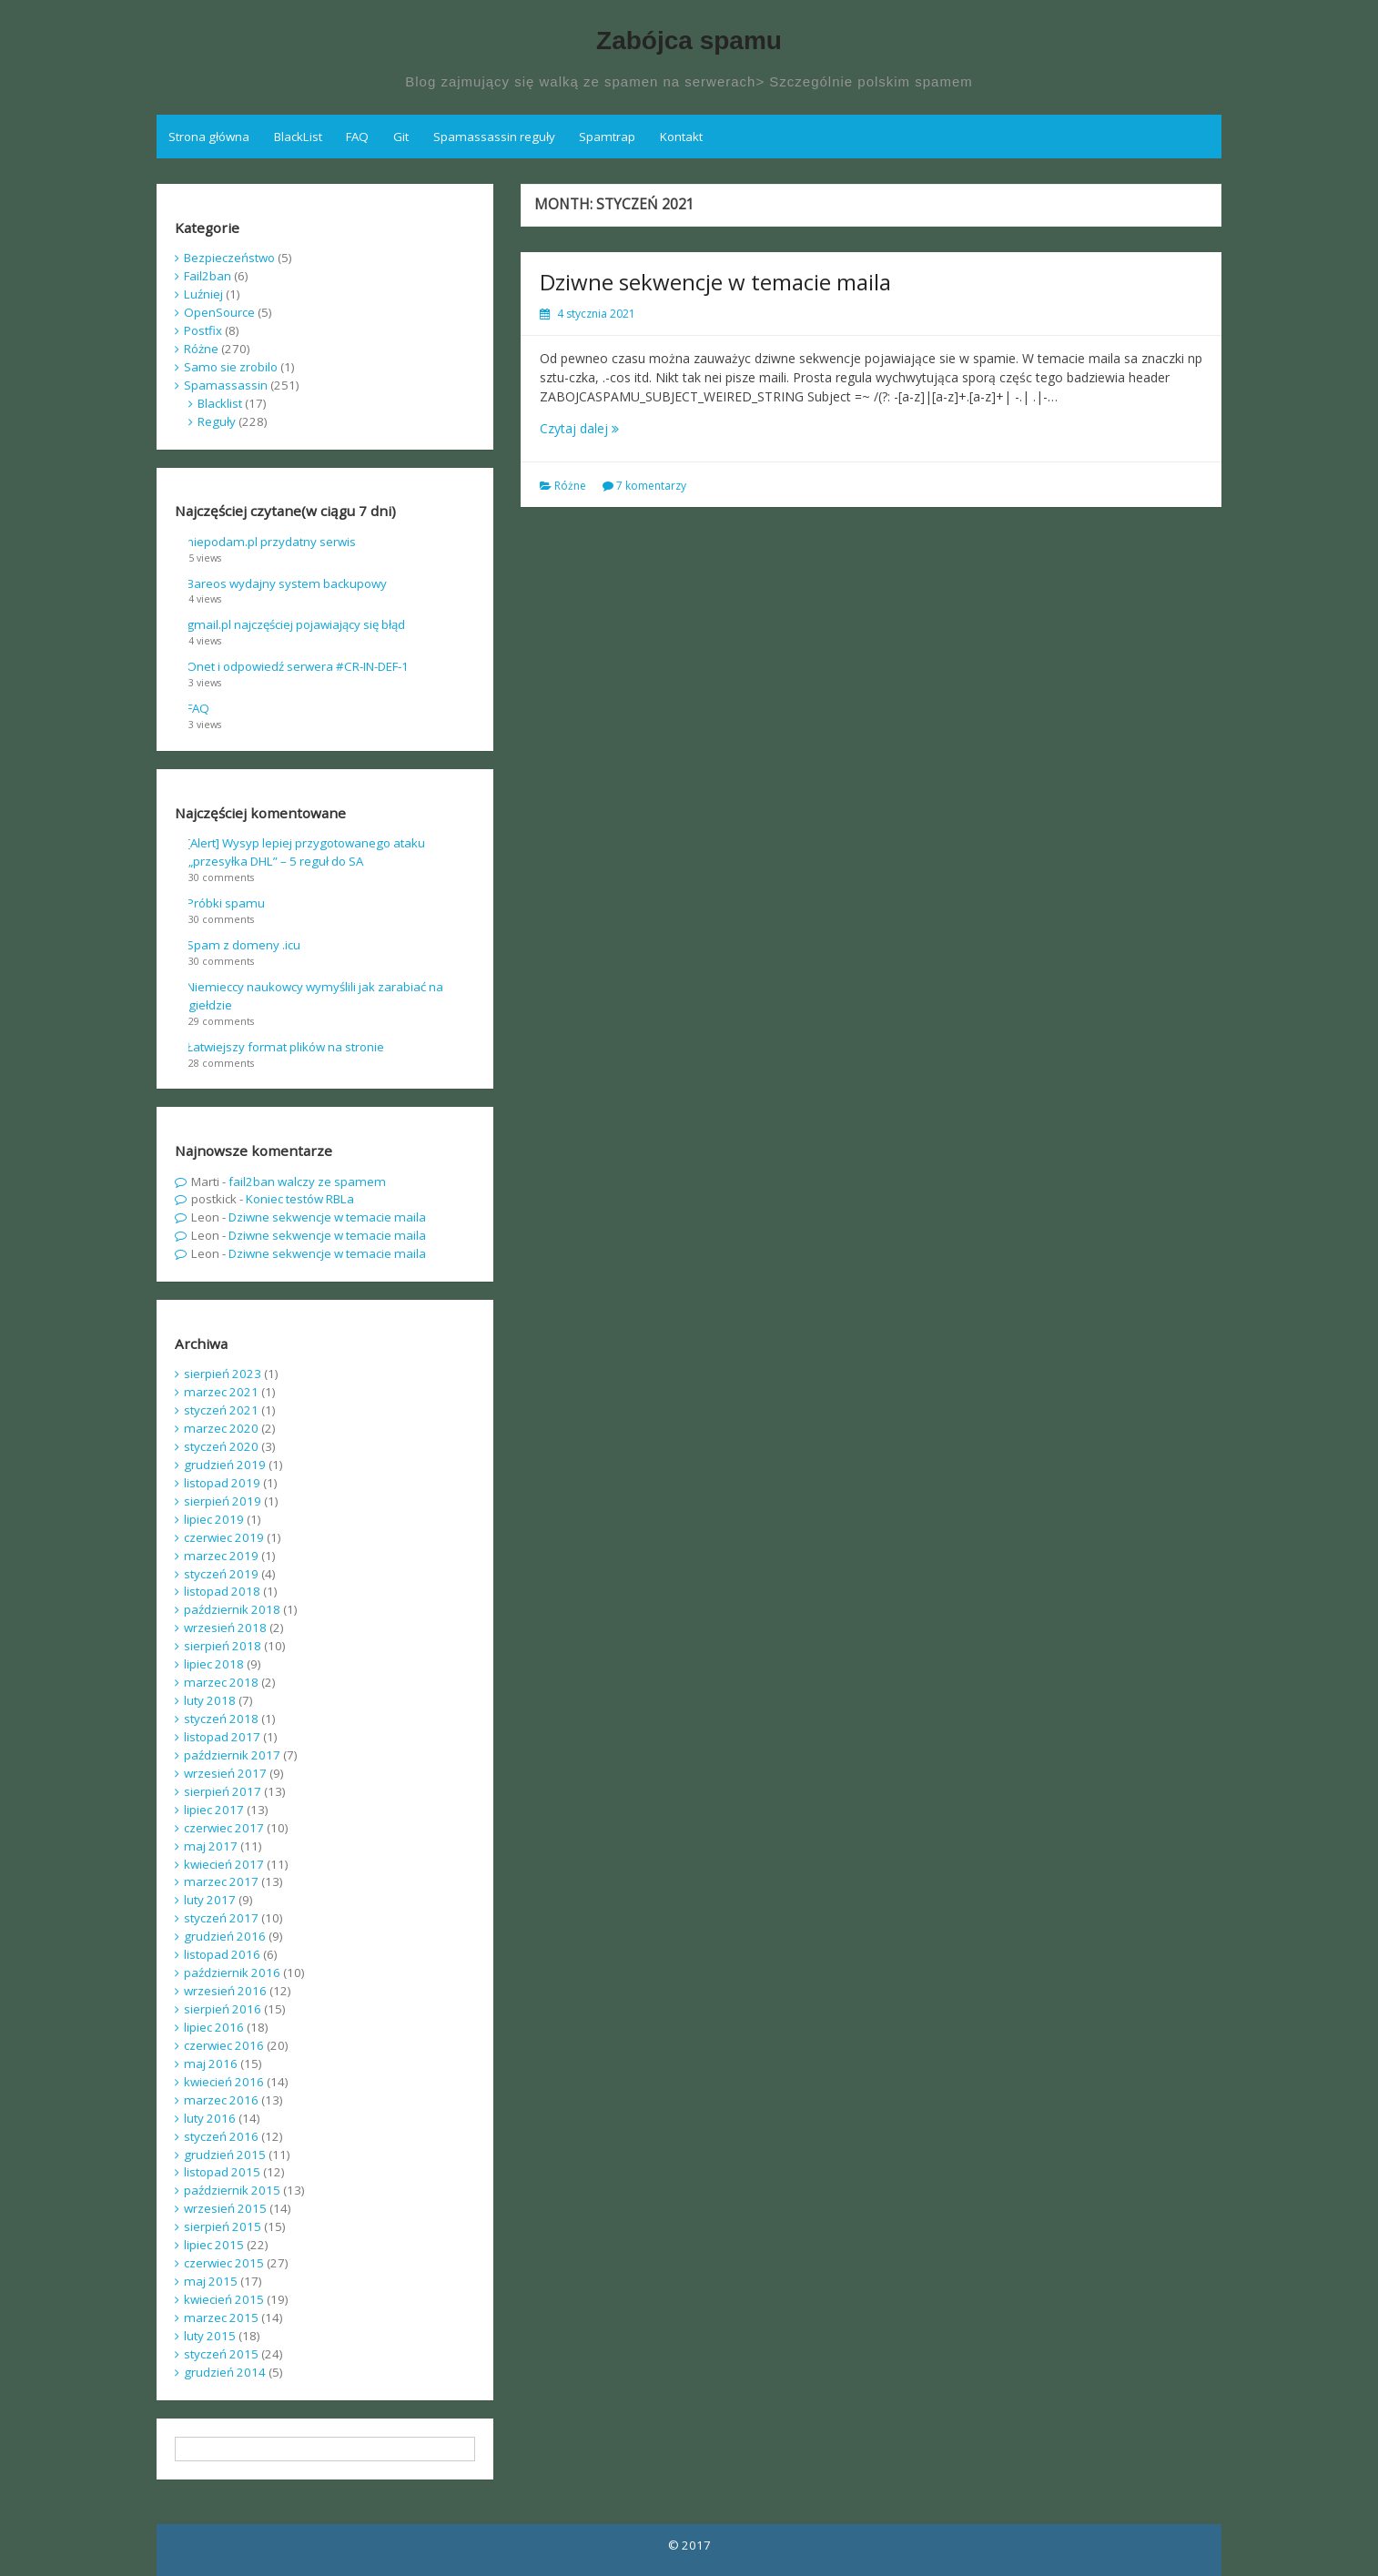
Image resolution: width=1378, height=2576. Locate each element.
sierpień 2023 (222, 1373)
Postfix (203, 330)
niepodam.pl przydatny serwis (271, 541)
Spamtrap (607, 136)
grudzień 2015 (225, 2154)
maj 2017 (211, 1846)
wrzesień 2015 (225, 2208)
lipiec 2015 (214, 2244)
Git (401, 136)
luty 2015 (210, 2336)
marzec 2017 (221, 1881)
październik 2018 (232, 1609)
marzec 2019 (221, 1555)
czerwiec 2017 (224, 1828)
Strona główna (208, 136)
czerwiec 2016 (224, 2045)
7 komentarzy (651, 485)
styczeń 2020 (221, 1446)
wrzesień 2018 (225, 1627)
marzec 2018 (221, 1682)
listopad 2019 (222, 1483)
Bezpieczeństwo (229, 257)
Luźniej (203, 294)
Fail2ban (207, 276)
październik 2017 (232, 1755)
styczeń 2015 (221, 2354)
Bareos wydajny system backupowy (287, 583)
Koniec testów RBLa (300, 1199)
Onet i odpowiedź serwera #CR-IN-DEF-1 (298, 666)
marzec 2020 (221, 1428)
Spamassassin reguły (494, 136)
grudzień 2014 (225, 2372)
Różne (570, 485)
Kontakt (681, 136)
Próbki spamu (226, 903)
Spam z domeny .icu (243, 945)
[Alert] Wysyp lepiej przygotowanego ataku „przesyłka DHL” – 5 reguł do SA (306, 852)
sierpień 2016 (222, 2009)
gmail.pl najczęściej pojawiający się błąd (296, 624)
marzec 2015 (221, 2317)
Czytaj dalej (579, 428)
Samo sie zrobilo (231, 367)
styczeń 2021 (221, 1410)
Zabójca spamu (689, 40)
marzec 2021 (221, 1392)
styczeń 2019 (221, 1574)
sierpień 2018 (222, 1646)
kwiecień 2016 (224, 2082)
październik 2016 (232, 1972)
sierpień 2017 (222, 1791)
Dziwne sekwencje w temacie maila (715, 282)
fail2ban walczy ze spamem (307, 1181)
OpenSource (219, 312)
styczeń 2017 (221, 1918)
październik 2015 (232, 2190)
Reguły (217, 421)
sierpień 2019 (222, 1501)
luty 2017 (210, 1899)
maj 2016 (211, 2063)
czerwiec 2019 (224, 1537)
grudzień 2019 (225, 1464)
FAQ (357, 136)
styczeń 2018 (221, 1718)
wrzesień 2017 (225, 1773)
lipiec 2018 (214, 1664)
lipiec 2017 (214, 1809)
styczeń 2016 (221, 2136)
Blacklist (220, 403)
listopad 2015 (222, 2172)
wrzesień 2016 (225, 1991)
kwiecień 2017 (224, 1864)
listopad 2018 (222, 1591)
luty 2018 (210, 1700)
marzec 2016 (221, 2100)
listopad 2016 (222, 1954)
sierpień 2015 (222, 2226)
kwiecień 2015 (224, 2299)
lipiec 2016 (214, 2027)
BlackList (298, 136)
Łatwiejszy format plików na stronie (285, 1047)
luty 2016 (210, 2118)
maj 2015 (211, 2281)
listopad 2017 (222, 1737)
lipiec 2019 (214, 1519)
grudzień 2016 (225, 1936)
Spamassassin (226, 385)
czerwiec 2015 (224, 2263)
